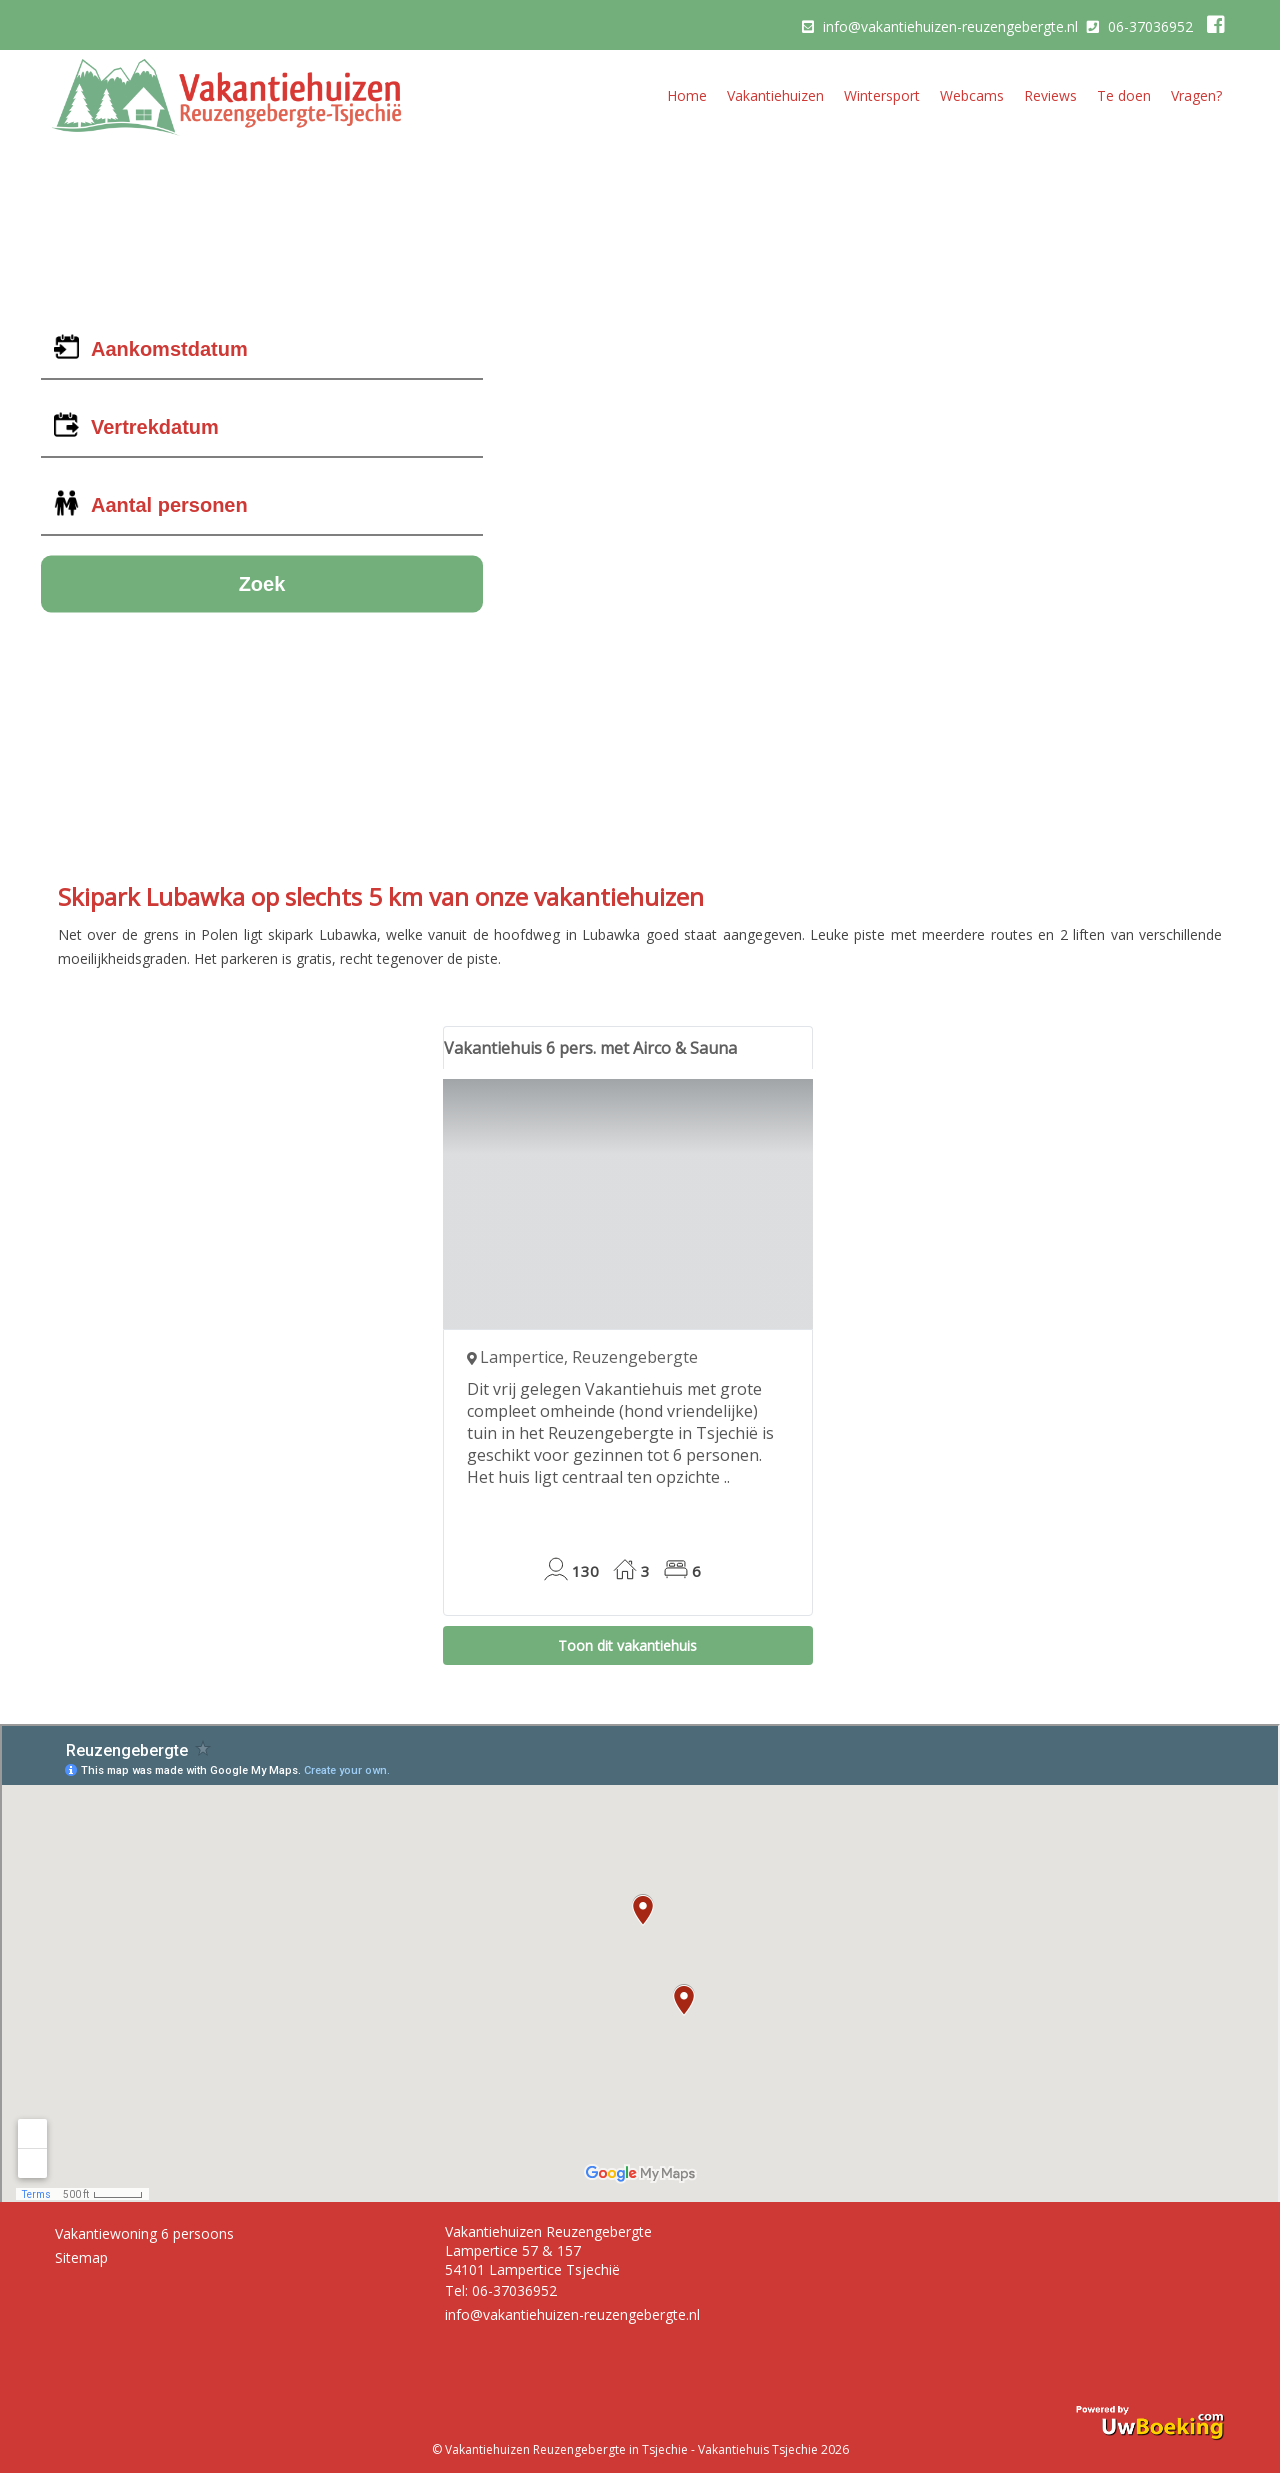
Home (687, 95)
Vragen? (1196, 95)
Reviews (1050, 95)
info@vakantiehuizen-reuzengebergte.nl (950, 26)
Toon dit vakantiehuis (627, 1645)
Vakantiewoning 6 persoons (144, 2233)
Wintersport (882, 95)
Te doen (1124, 95)
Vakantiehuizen (775, 95)
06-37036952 (1150, 26)
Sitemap (81, 2257)
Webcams (972, 95)
